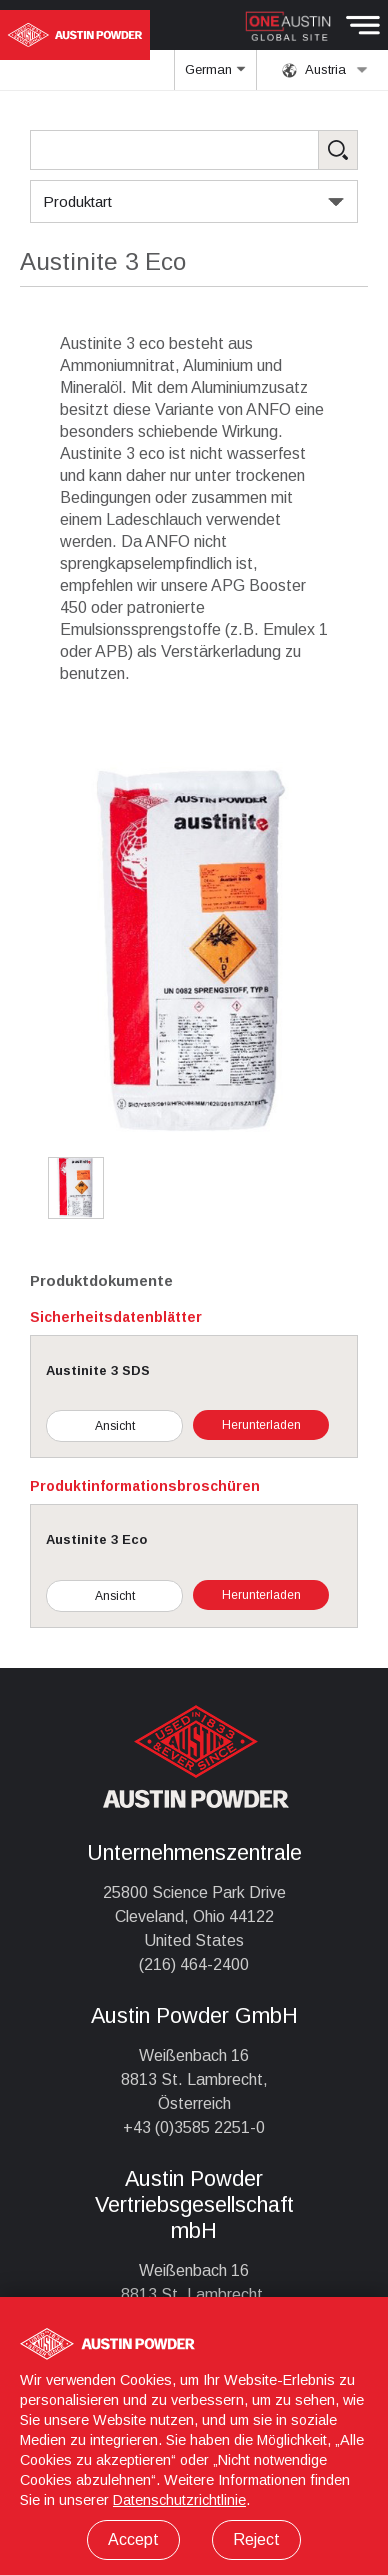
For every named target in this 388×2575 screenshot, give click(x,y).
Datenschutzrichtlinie (179, 2500)
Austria (325, 70)
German (216, 76)
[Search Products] (194, 150)
